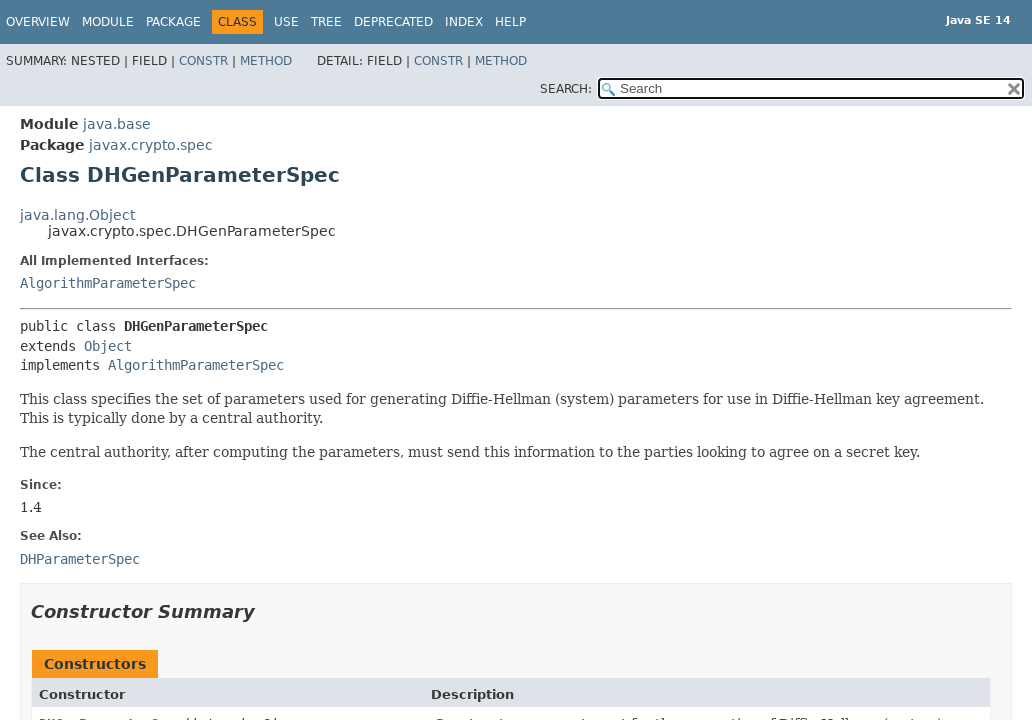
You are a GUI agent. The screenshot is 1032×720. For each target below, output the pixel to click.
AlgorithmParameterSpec (108, 283)
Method (266, 61)
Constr (203, 61)
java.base (117, 124)
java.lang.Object (77, 215)
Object (108, 346)
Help (510, 22)
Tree (326, 22)
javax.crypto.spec (151, 145)
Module (108, 22)
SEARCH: (566, 89)
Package (173, 22)
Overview (38, 22)
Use (286, 22)
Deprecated (393, 22)
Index (464, 22)
